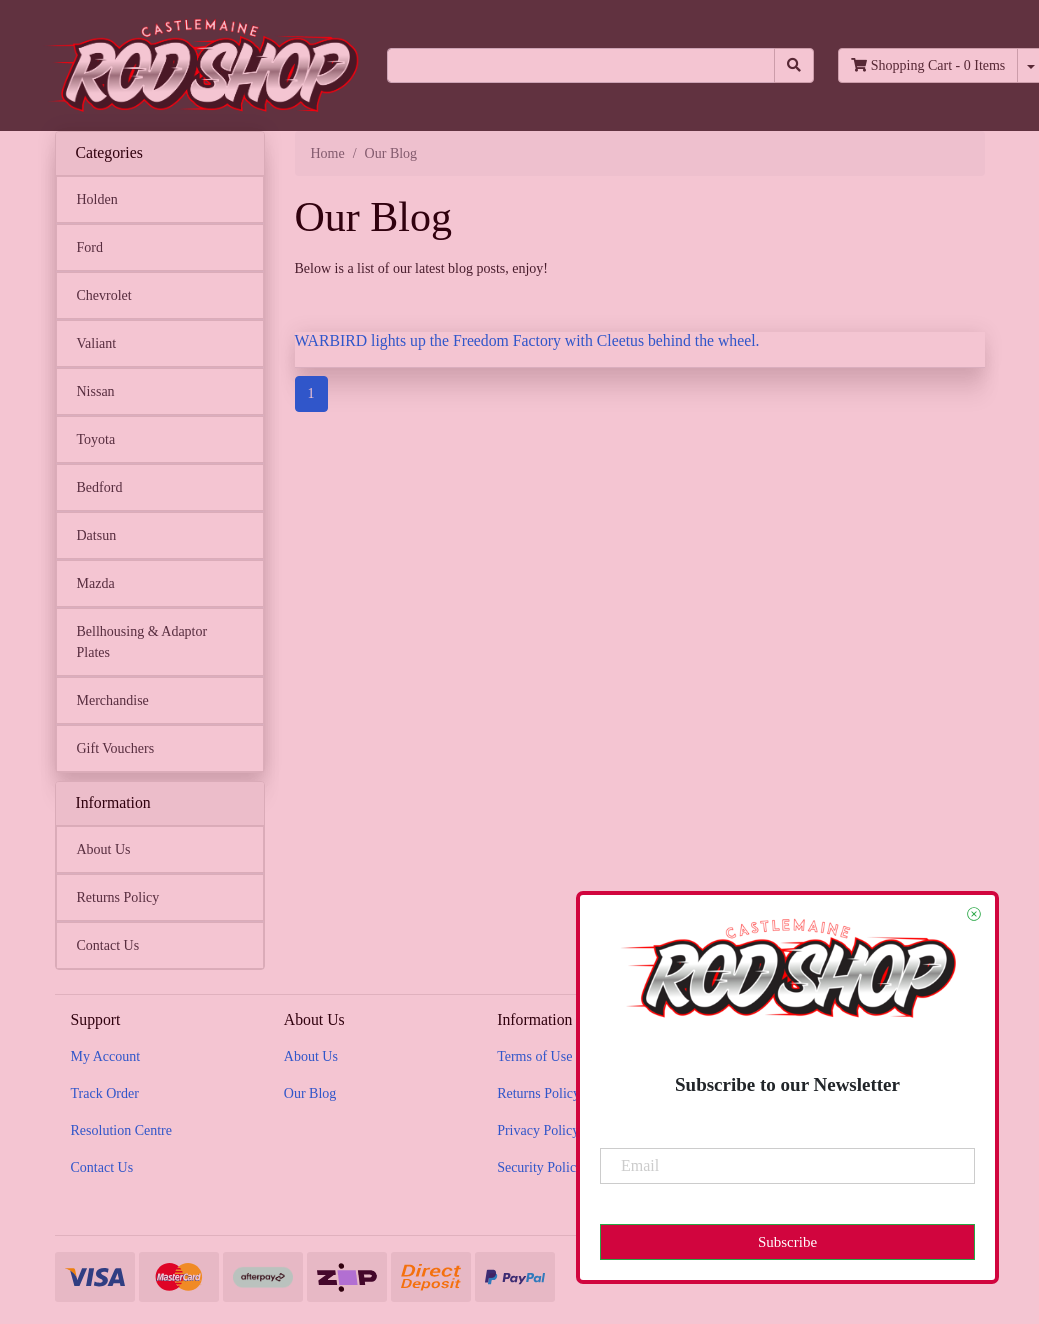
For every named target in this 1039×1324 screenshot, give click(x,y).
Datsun (97, 535)
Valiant (97, 343)
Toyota (96, 439)
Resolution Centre (122, 1130)
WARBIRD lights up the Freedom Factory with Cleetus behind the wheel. (527, 340)
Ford (90, 247)
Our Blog (310, 1093)
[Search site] (794, 65)
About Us (104, 849)
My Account (106, 1056)
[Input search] (581, 65)
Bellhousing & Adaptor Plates (142, 642)
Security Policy (540, 1167)
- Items (928, 65)
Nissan (96, 391)
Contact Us (108, 945)
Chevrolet (104, 295)
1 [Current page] (311, 393)
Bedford (100, 487)
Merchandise (113, 700)
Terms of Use (534, 1056)
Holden (97, 199)
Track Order (105, 1093)
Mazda (96, 583)
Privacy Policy (538, 1130)
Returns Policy (118, 897)
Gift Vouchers (116, 748)
